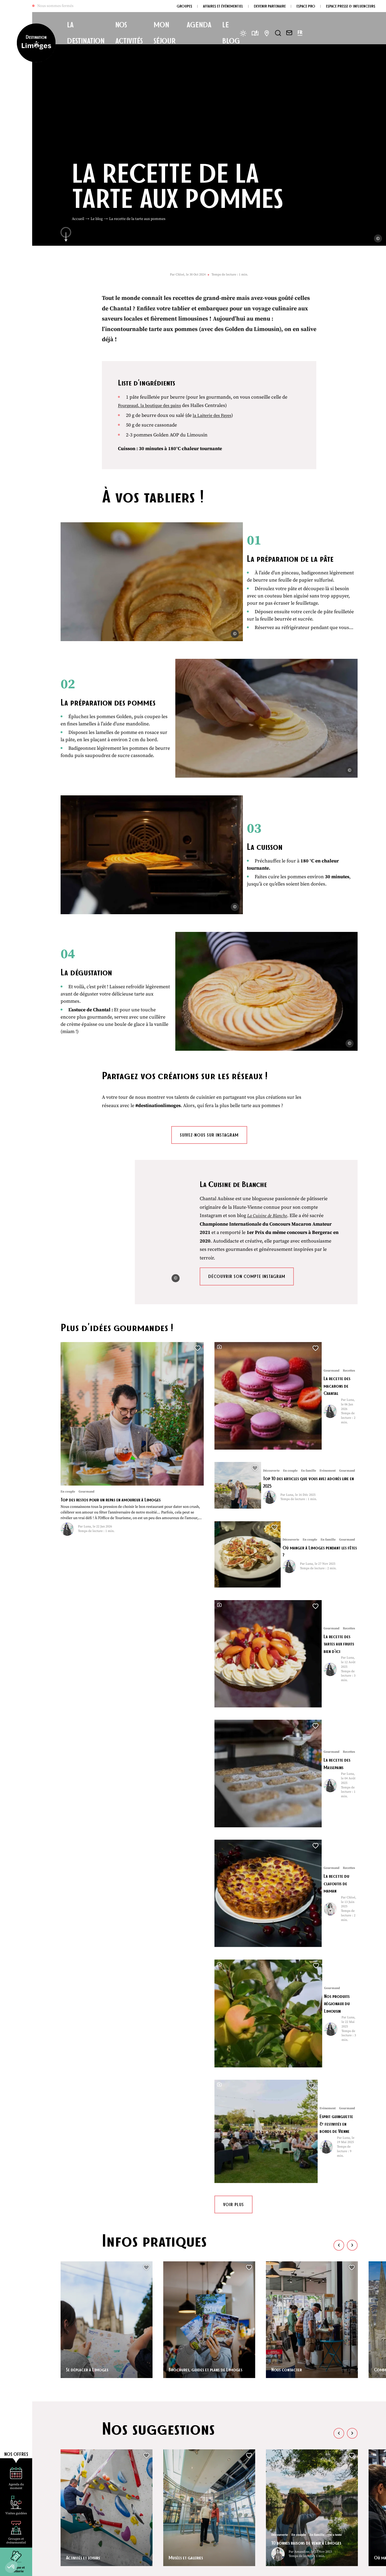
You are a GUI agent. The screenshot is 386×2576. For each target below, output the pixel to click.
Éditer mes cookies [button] (256, 2566)
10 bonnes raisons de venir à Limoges (303, 2014)
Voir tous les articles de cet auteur (134, 2180)
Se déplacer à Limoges (91, 1844)
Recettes (134, 2098)
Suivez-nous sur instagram (209, 1031)
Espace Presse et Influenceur (244, 2532)
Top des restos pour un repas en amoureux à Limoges (120, 1398)
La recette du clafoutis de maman (301, 1526)
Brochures (226, 2477)
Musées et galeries (189, 2032)
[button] (11, 2566)
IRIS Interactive (315, 2566)
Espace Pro (225, 2519)
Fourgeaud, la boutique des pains (153, 405)
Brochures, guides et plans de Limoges (202, 1840)
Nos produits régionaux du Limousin (304, 1580)
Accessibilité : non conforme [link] (213, 2566)
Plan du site (99, 2566)
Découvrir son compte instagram (246, 1175)
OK (350, 2509)
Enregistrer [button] (161, 2213)
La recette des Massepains (291, 1472)
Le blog (97, 218)
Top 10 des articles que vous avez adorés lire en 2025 (309, 1312)
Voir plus (233, 1679)
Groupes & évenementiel (240, 2505)
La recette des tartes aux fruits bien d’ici (308, 1419)
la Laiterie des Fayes (214, 415)
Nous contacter (289, 1844)
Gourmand (112, 2098)
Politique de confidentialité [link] (164, 2566)
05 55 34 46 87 (83, 2500)
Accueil (78, 218)
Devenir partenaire (234, 2491)
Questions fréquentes (237, 2464)
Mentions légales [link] (125, 2566)
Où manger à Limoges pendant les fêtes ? (309, 1365)
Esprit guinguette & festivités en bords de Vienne (307, 1634)
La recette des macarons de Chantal (303, 1258)
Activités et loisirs (86, 2032)
